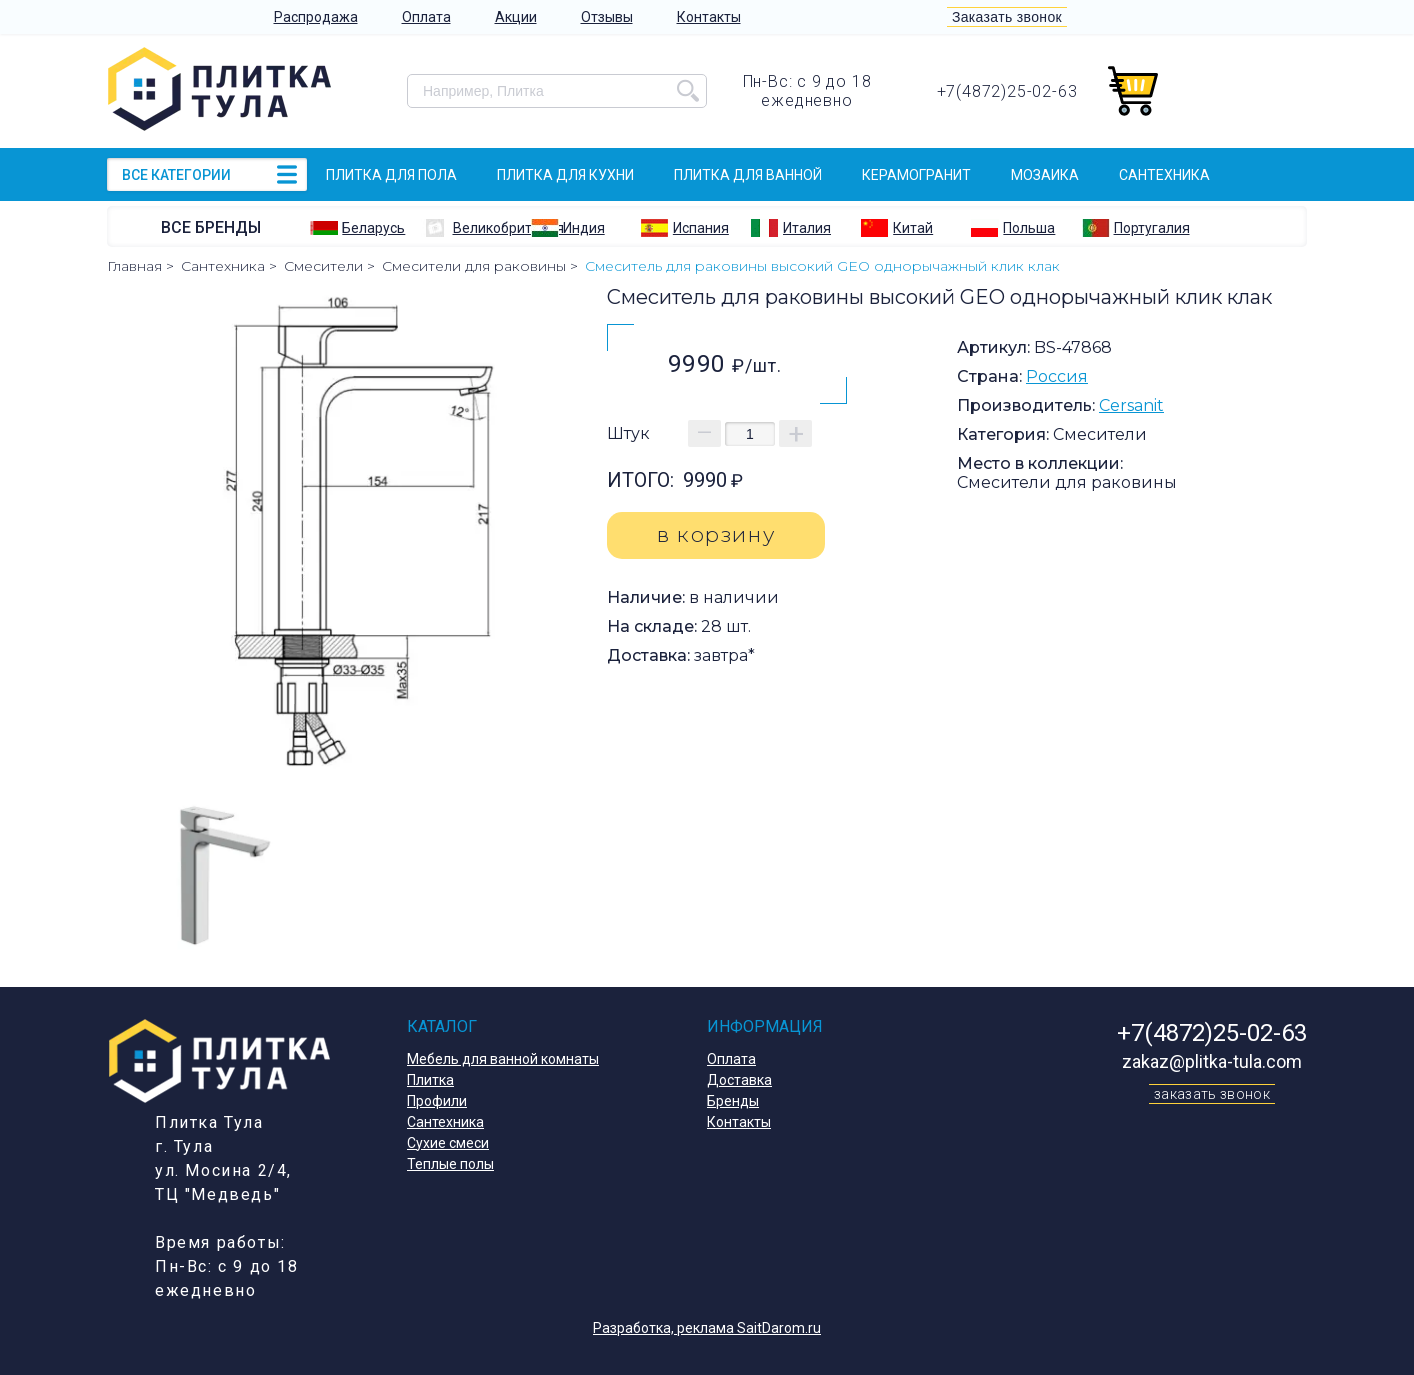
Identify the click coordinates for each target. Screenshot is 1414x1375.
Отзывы (607, 17)
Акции (516, 17)
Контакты (709, 17)
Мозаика (1045, 175)
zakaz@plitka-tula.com (1212, 1061)
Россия (1057, 376)
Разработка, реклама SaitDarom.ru (707, 1328)
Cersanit (1131, 405)
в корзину (716, 534)
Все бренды (211, 227)
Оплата (426, 17)
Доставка (739, 1080)
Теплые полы (450, 1164)
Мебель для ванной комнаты (503, 1059)
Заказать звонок (1007, 17)
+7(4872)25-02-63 (1007, 91)
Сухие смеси (448, 1143)
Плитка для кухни (565, 175)
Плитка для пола (391, 175)
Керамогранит (916, 175)
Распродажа (316, 17)
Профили (437, 1101)
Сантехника (1164, 175)
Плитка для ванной (748, 175)
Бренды (733, 1101)
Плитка (430, 1080)
